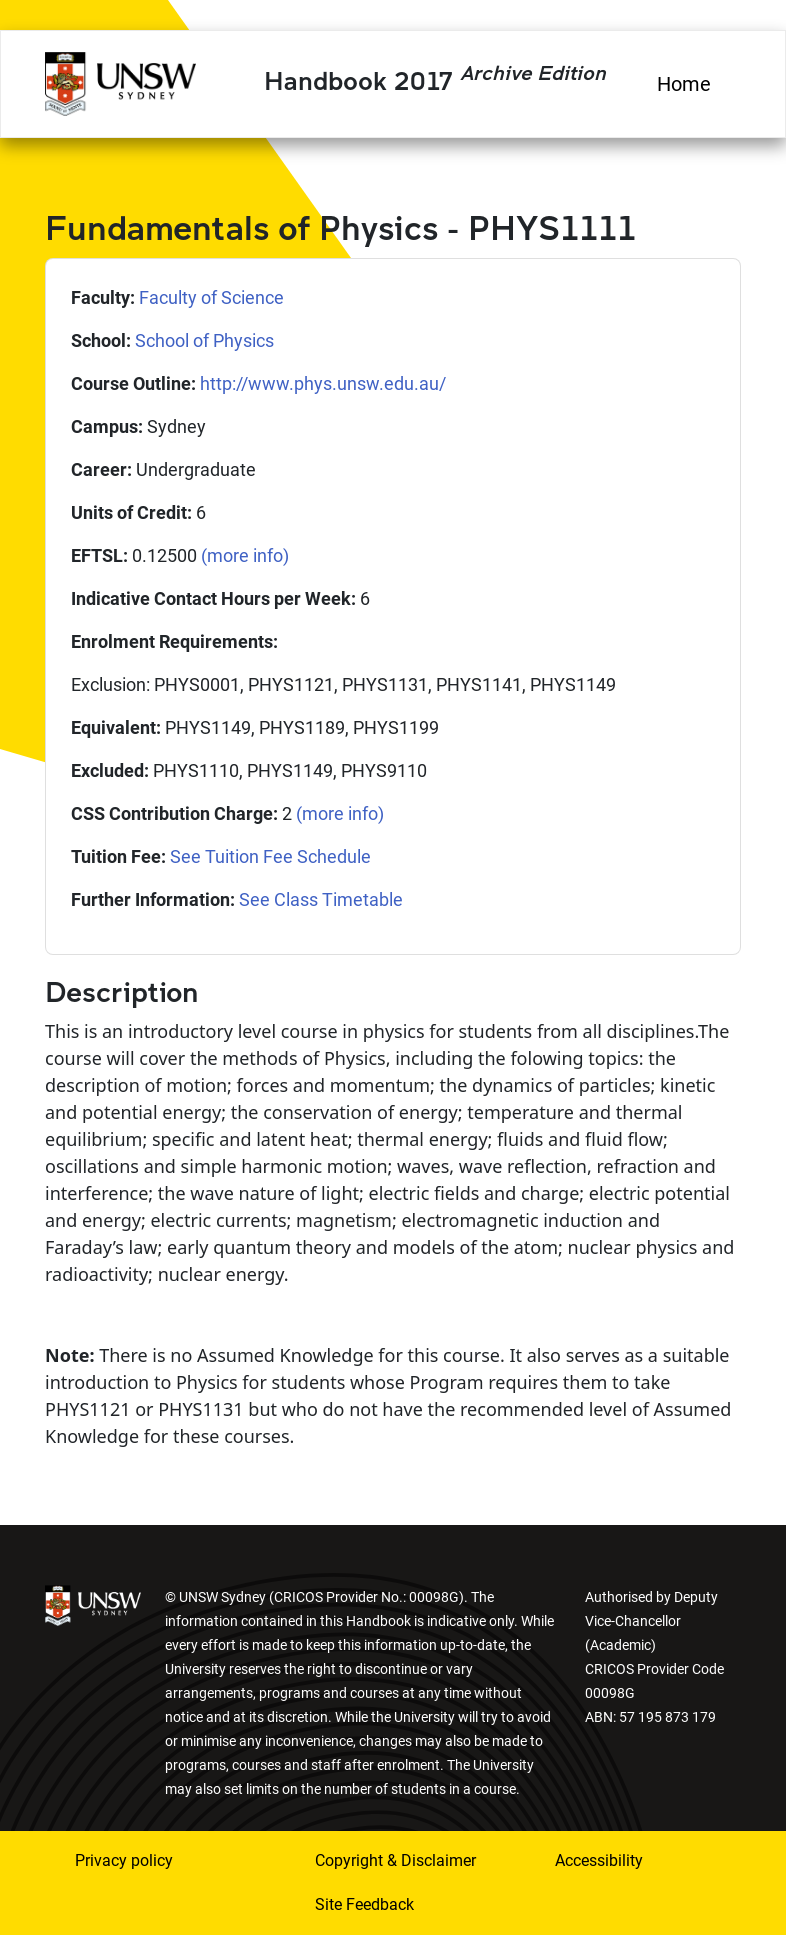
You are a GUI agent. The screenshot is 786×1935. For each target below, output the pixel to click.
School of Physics (204, 340)
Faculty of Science (211, 297)
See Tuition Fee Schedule (270, 856)
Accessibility (599, 1860)
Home (684, 84)
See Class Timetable (321, 899)
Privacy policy (124, 1860)
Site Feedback (364, 1904)
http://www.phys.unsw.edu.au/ (323, 383)
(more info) (245, 555)
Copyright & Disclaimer (395, 1860)
